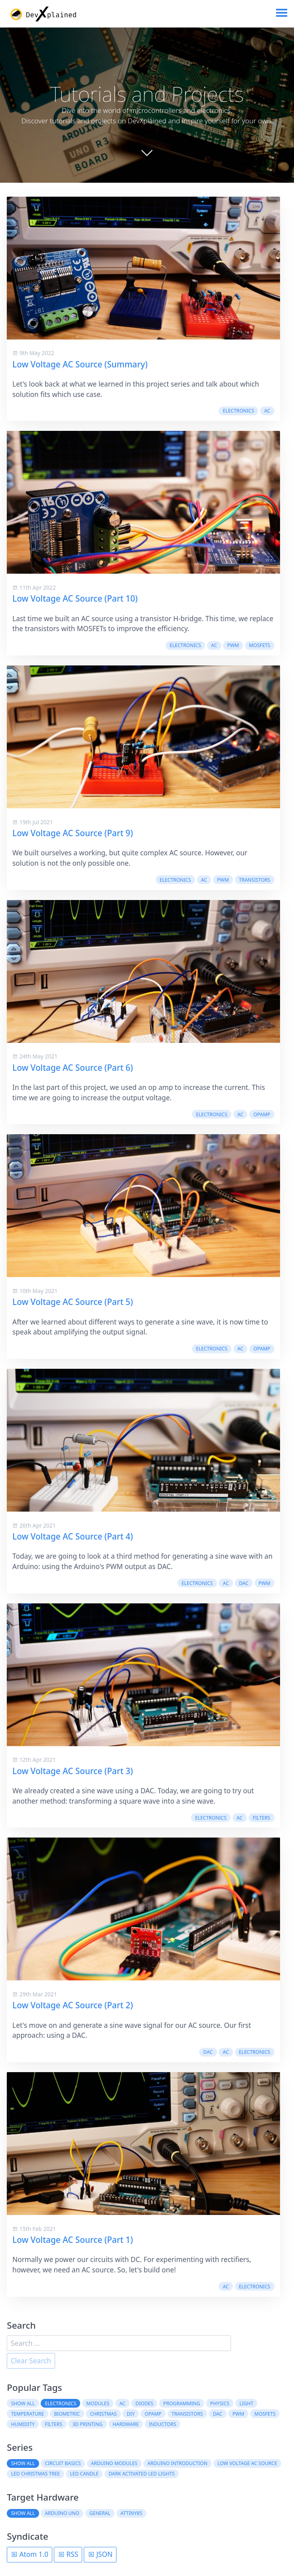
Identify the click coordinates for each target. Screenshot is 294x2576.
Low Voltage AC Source (247, 2463)
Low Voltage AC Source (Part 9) (72, 833)
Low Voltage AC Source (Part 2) (72, 2005)
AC (267, 410)
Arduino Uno (62, 2513)
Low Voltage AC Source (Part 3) (72, 1771)
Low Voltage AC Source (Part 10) (75, 598)
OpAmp (261, 1114)
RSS (68, 2554)
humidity (23, 2424)
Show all (23, 2403)
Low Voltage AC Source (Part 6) (72, 1067)
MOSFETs (259, 645)
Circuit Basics (63, 2463)
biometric (67, 2413)
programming (181, 2403)
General (99, 2513)
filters (261, 1817)
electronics (239, 410)
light (246, 2403)
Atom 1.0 (29, 2554)
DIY (131, 2413)
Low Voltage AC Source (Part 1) (72, 2239)
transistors (254, 879)
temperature (27, 2413)
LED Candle (84, 2473)
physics (219, 2403)
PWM (233, 645)
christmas (103, 2413)
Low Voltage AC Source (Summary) (80, 364)
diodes (145, 2403)
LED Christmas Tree (35, 2473)
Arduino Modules (114, 2463)
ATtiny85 (131, 2513)
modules (97, 2403)
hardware (125, 2424)
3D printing (87, 2424)
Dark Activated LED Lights (142, 2473)
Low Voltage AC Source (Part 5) (72, 1301)
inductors (162, 2424)
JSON (100, 2554)
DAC (244, 1583)
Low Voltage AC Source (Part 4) (72, 1536)
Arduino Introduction (177, 2463)
